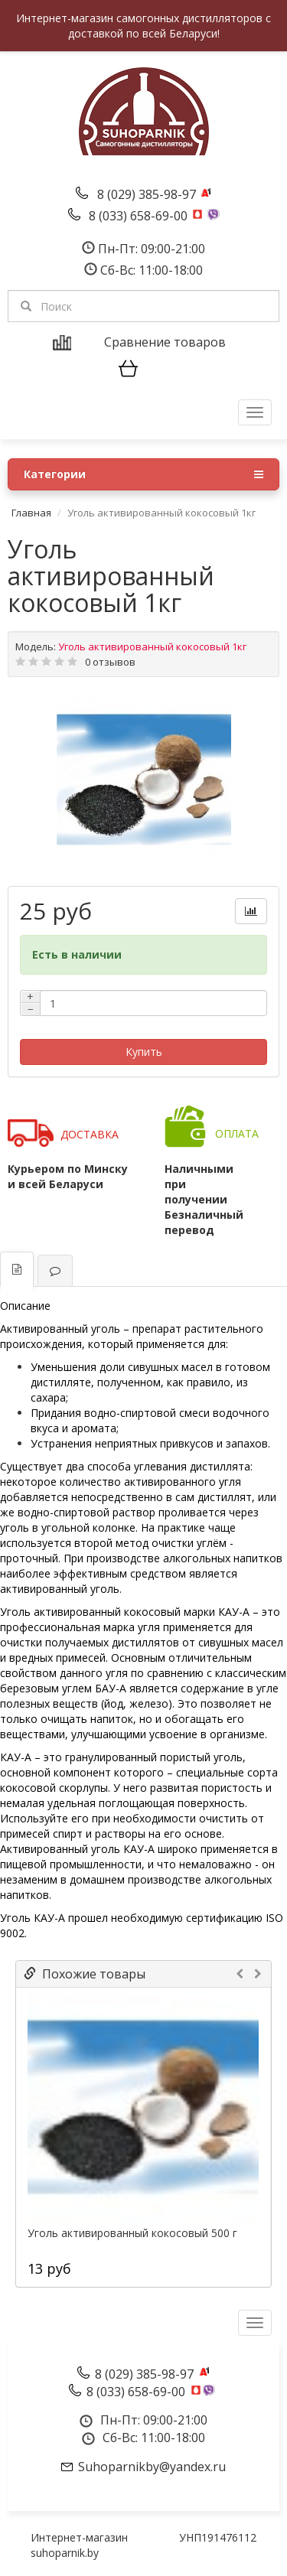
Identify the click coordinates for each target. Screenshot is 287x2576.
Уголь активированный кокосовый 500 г (132, 2233)
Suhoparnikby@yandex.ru (152, 2466)
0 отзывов (110, 662)
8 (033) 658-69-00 (140, 215)
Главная (31, 512)
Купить (144, 1051)
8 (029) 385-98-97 (148, 194)
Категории (143, 474)
